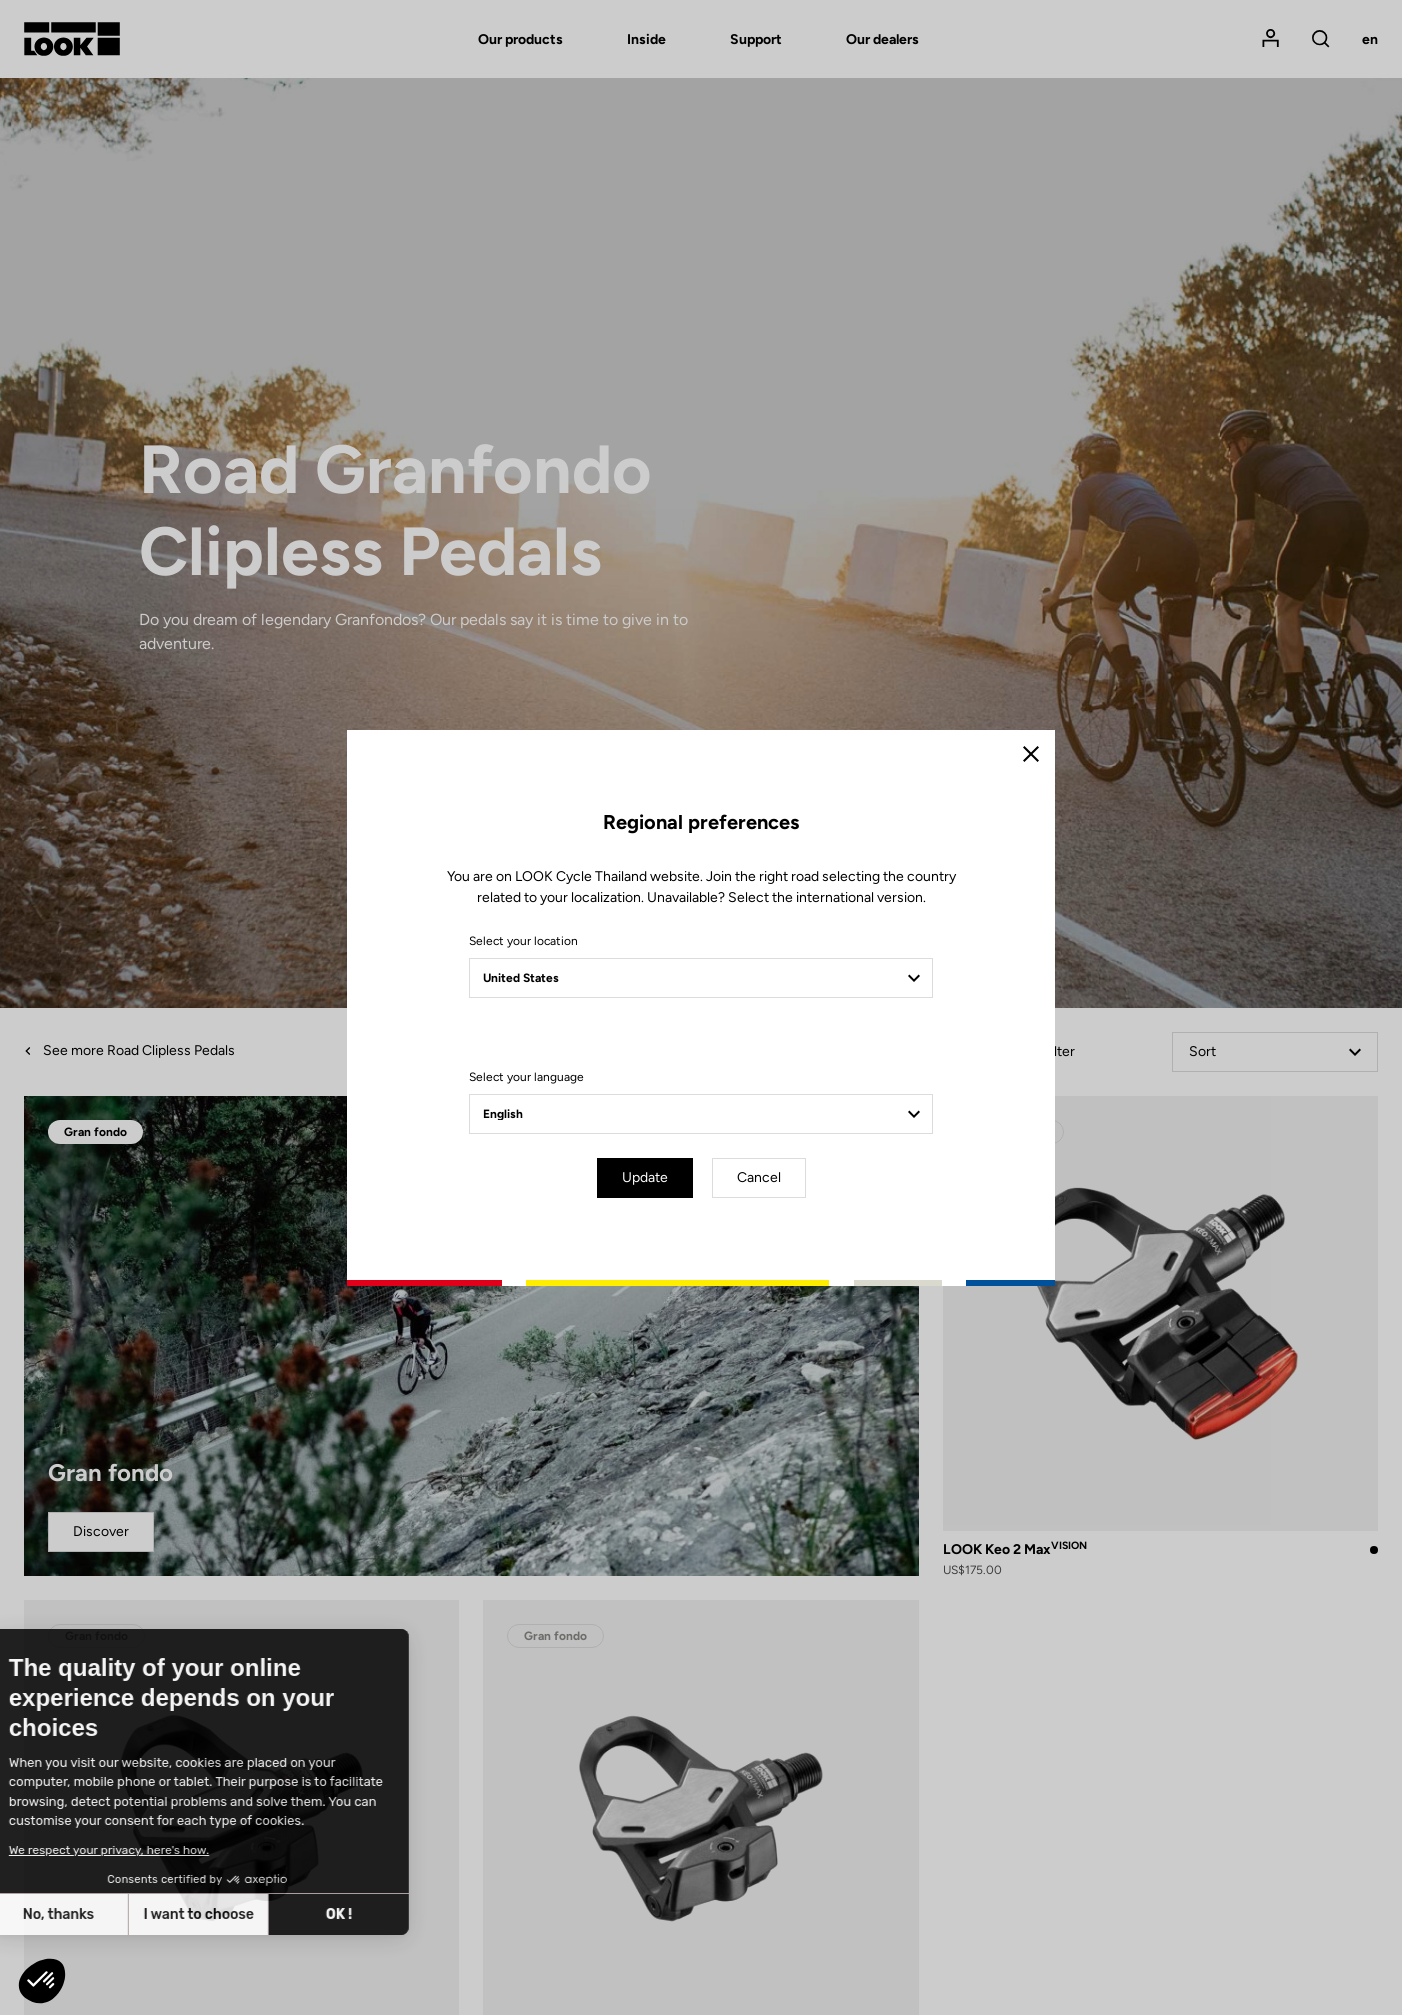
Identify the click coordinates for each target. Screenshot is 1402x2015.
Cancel (759, 1177)
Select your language (526, 1077)
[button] (42, 1981)
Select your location (523, 941)
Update (645, 1177)
